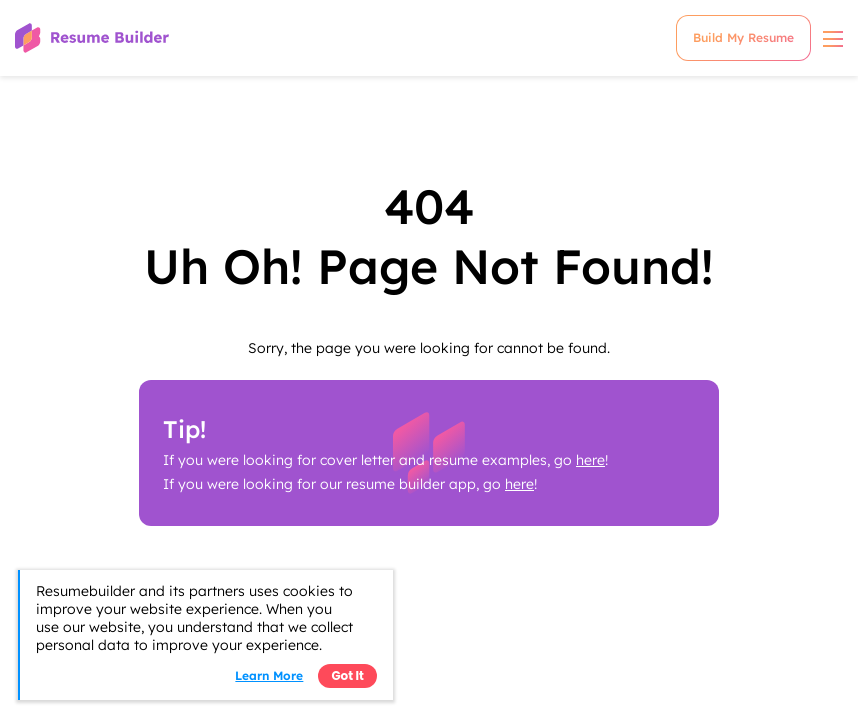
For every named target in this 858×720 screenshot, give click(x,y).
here (590, 460)
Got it (347, 675)
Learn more (269, 675)
